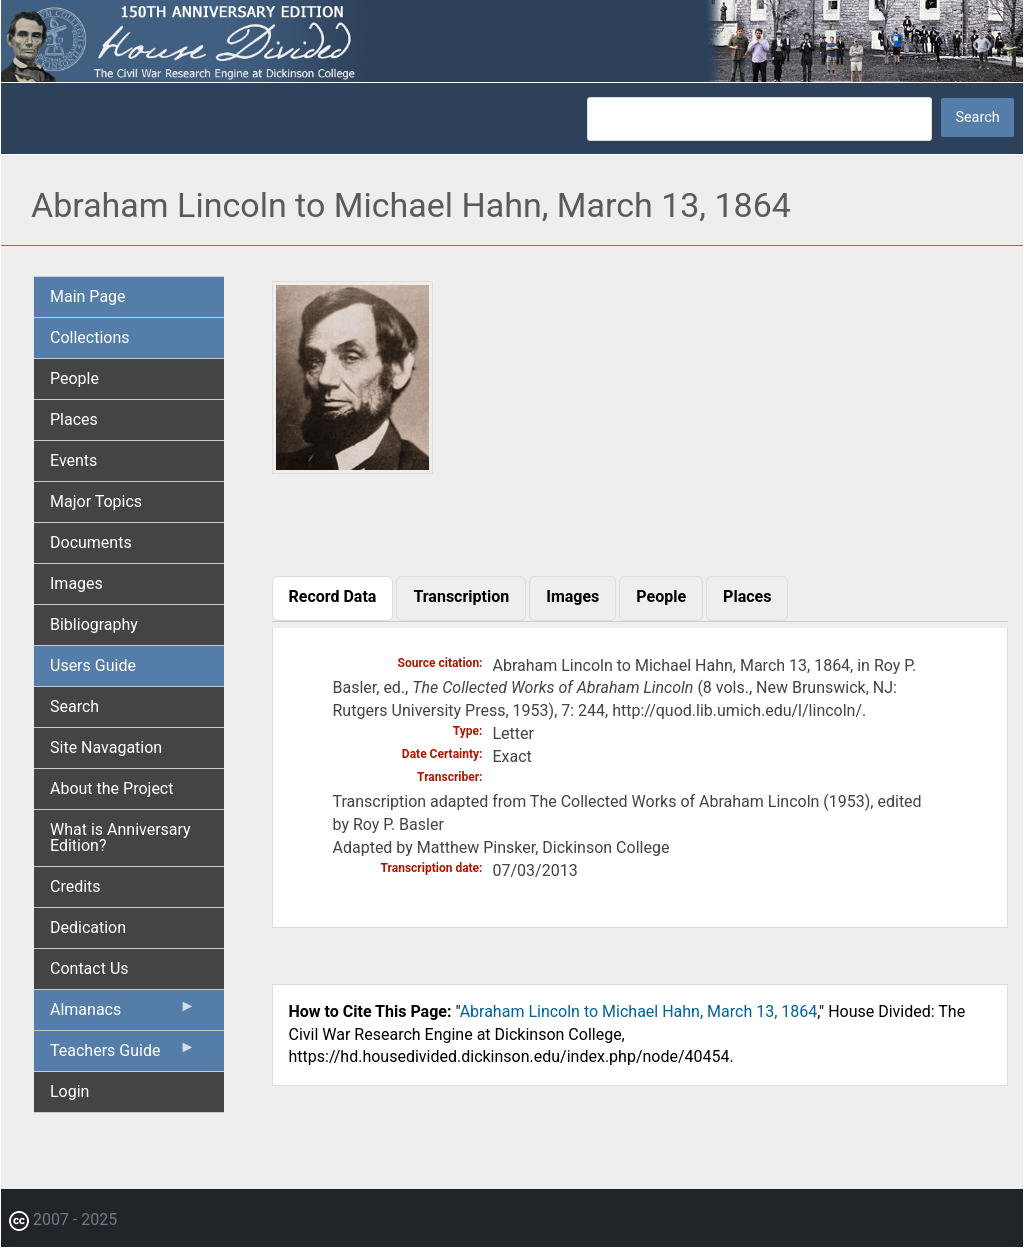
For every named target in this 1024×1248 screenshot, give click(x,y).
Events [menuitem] (73, 460)
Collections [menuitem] (90, 337)
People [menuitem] (74, 378)
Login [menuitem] (69, 1091)
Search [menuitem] (74, 706)
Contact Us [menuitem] (89, 968)
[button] (353, 466)
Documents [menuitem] (91, 542)
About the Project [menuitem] (111, 788)
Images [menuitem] (76, 583)
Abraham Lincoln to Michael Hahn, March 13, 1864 (639, 1011)
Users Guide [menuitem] (93, 665)
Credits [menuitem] (75, 886)
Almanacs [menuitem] (123, 1014)
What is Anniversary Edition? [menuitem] (120, 837)
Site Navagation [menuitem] (106, 747)
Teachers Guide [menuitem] (123, 1055)
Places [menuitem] (74, 419)
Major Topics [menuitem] (96, 501)
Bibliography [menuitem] (94, 624)
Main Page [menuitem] (88, 296)
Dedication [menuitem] (88, 927)
